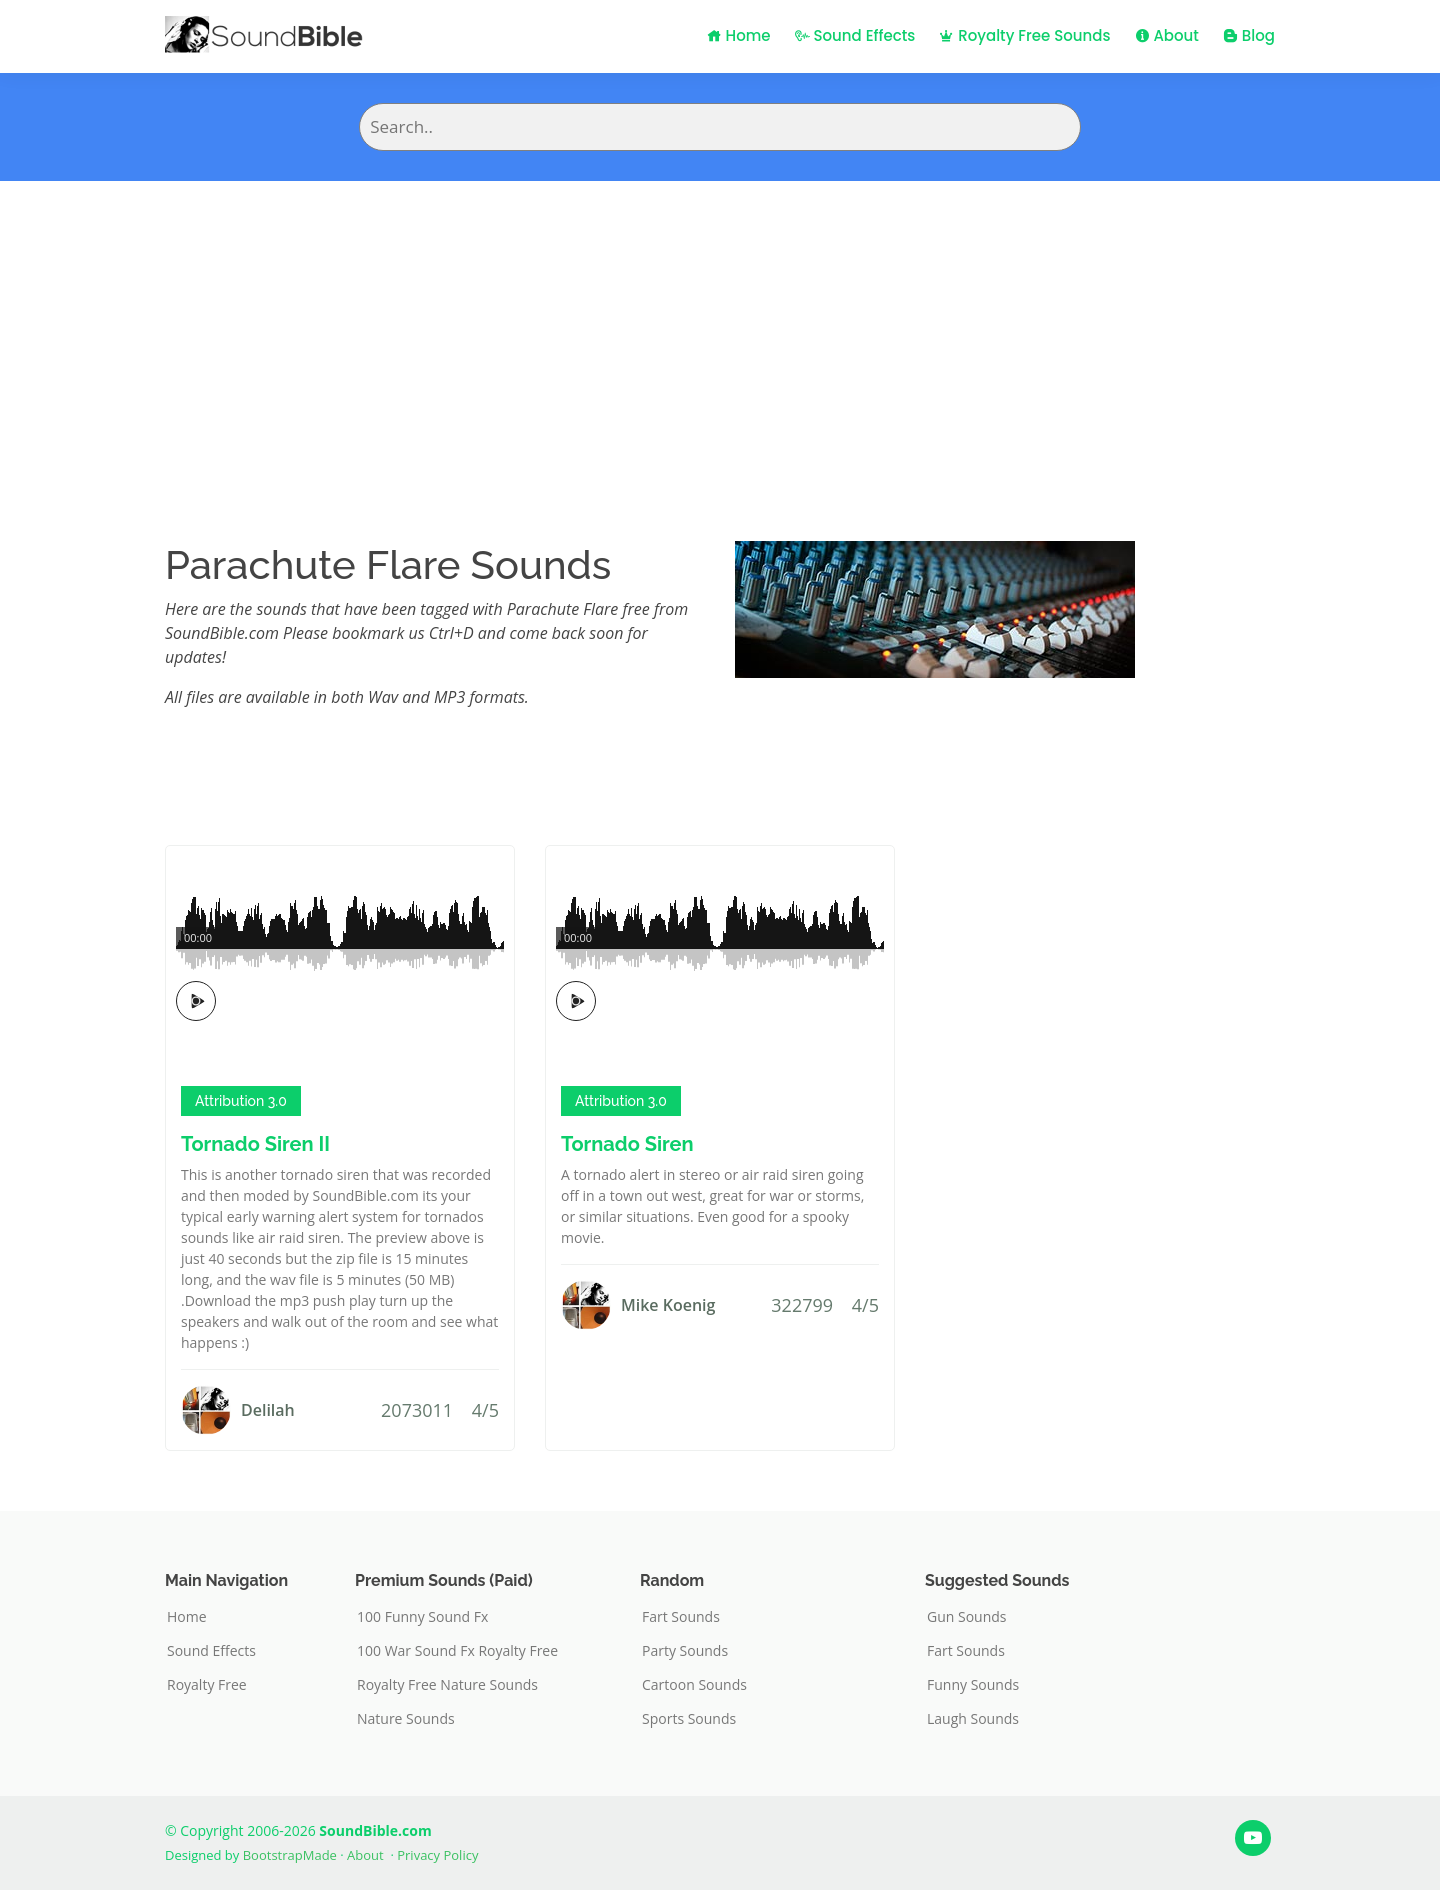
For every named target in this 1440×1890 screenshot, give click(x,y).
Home (739, 35)
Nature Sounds (406, 1719)
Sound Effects (855, 35)
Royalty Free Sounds (1024, 35)
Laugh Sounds (973, 1719)
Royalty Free (207, 1685)
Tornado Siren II (255, 1144)
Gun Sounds (967, 1617)
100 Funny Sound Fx (422, 1617)
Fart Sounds (681, 1617)
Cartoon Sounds (694, 1685)
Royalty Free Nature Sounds (447, 1685)
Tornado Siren (627, 1144)
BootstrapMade (290, 1855)
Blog (1249, 35)
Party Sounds (685, 1651)
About (1167, 35)
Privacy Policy (437, 1855)
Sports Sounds (689, 1719)
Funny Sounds (973, 1685)
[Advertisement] (720, 331)
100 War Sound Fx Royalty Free (457, 1651)
